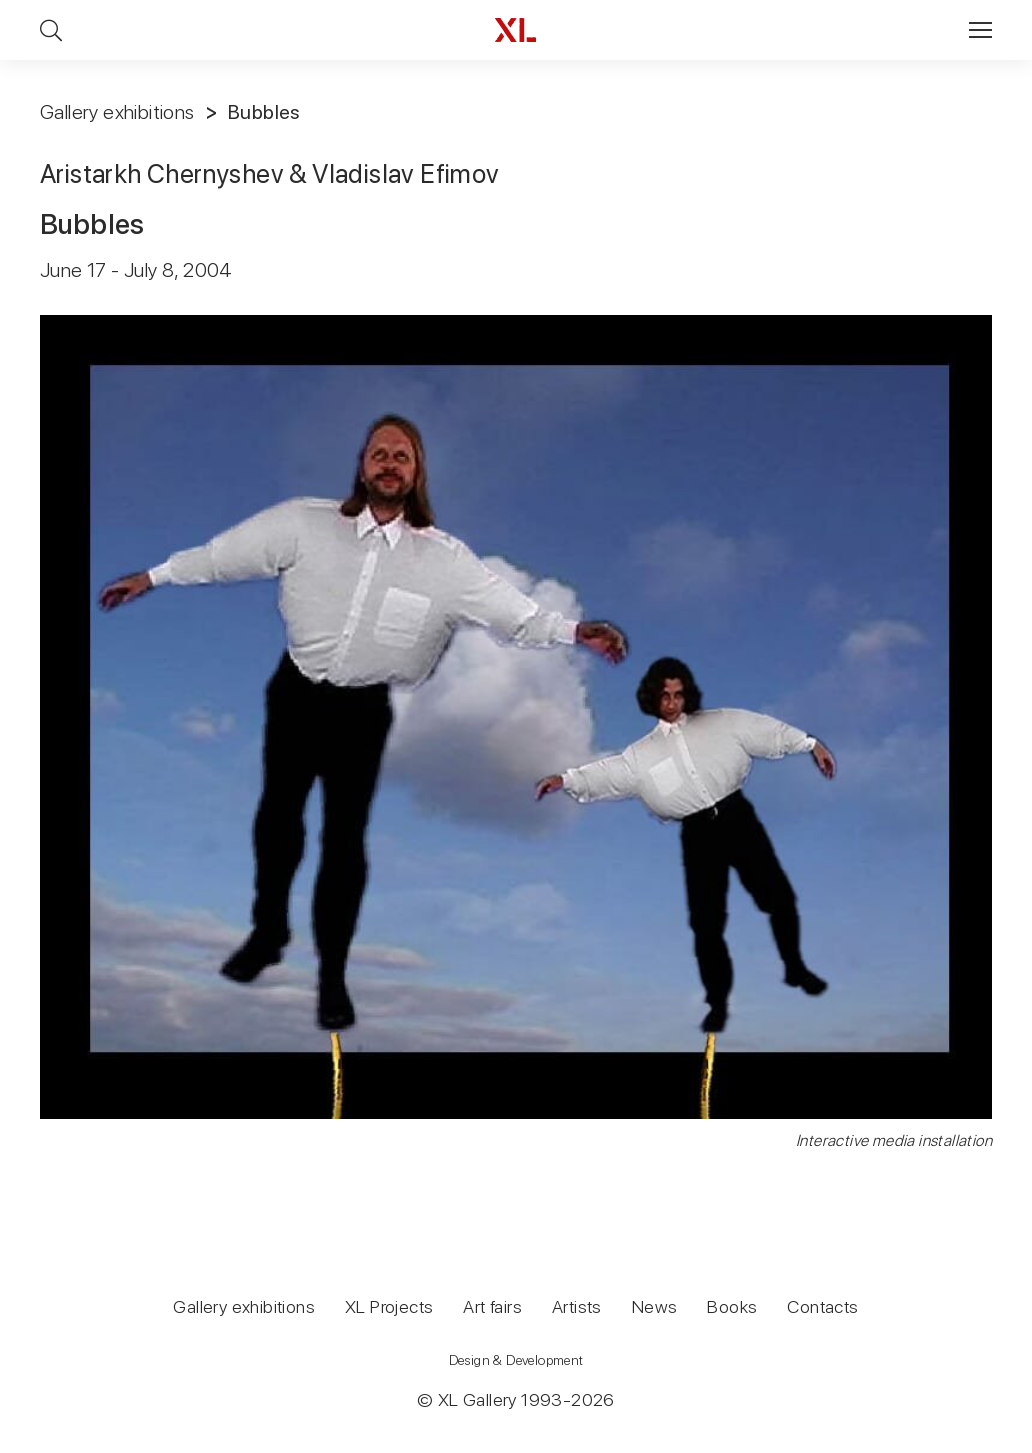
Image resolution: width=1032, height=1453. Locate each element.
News (655, 1306)
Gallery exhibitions (117, 112)
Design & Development (516, 1360)
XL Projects (389, 1306)
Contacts (822, 1306)
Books (732, 1306)
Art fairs (492, 1306)
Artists (577, 1306)
